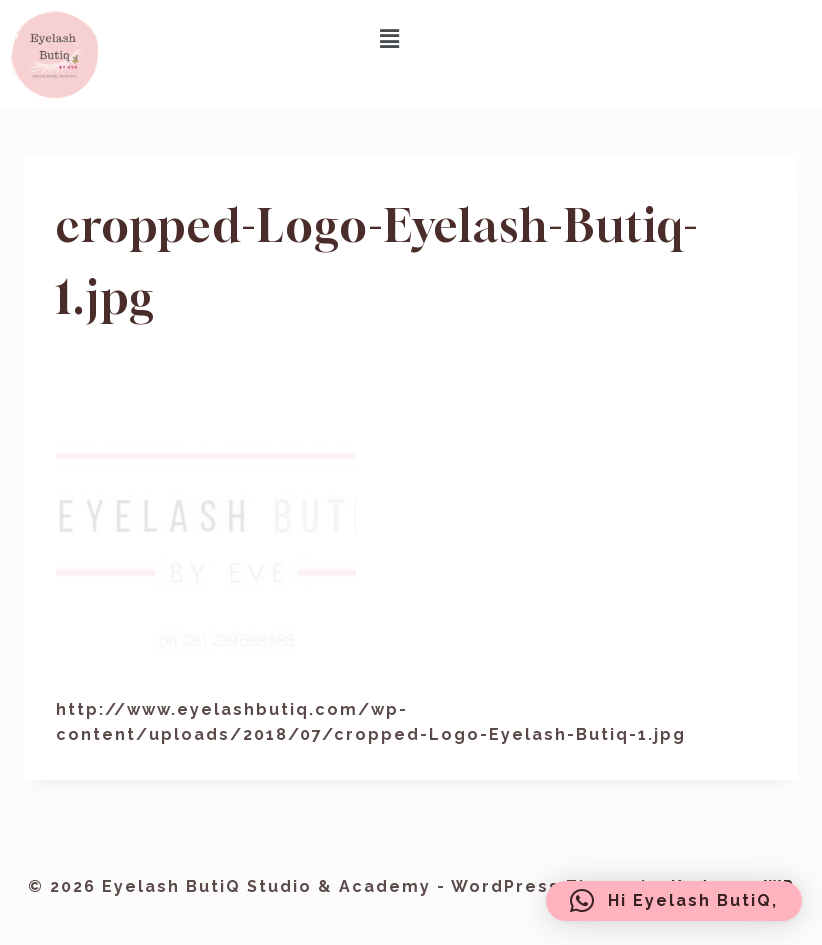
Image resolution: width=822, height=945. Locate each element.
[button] (391, 38)
